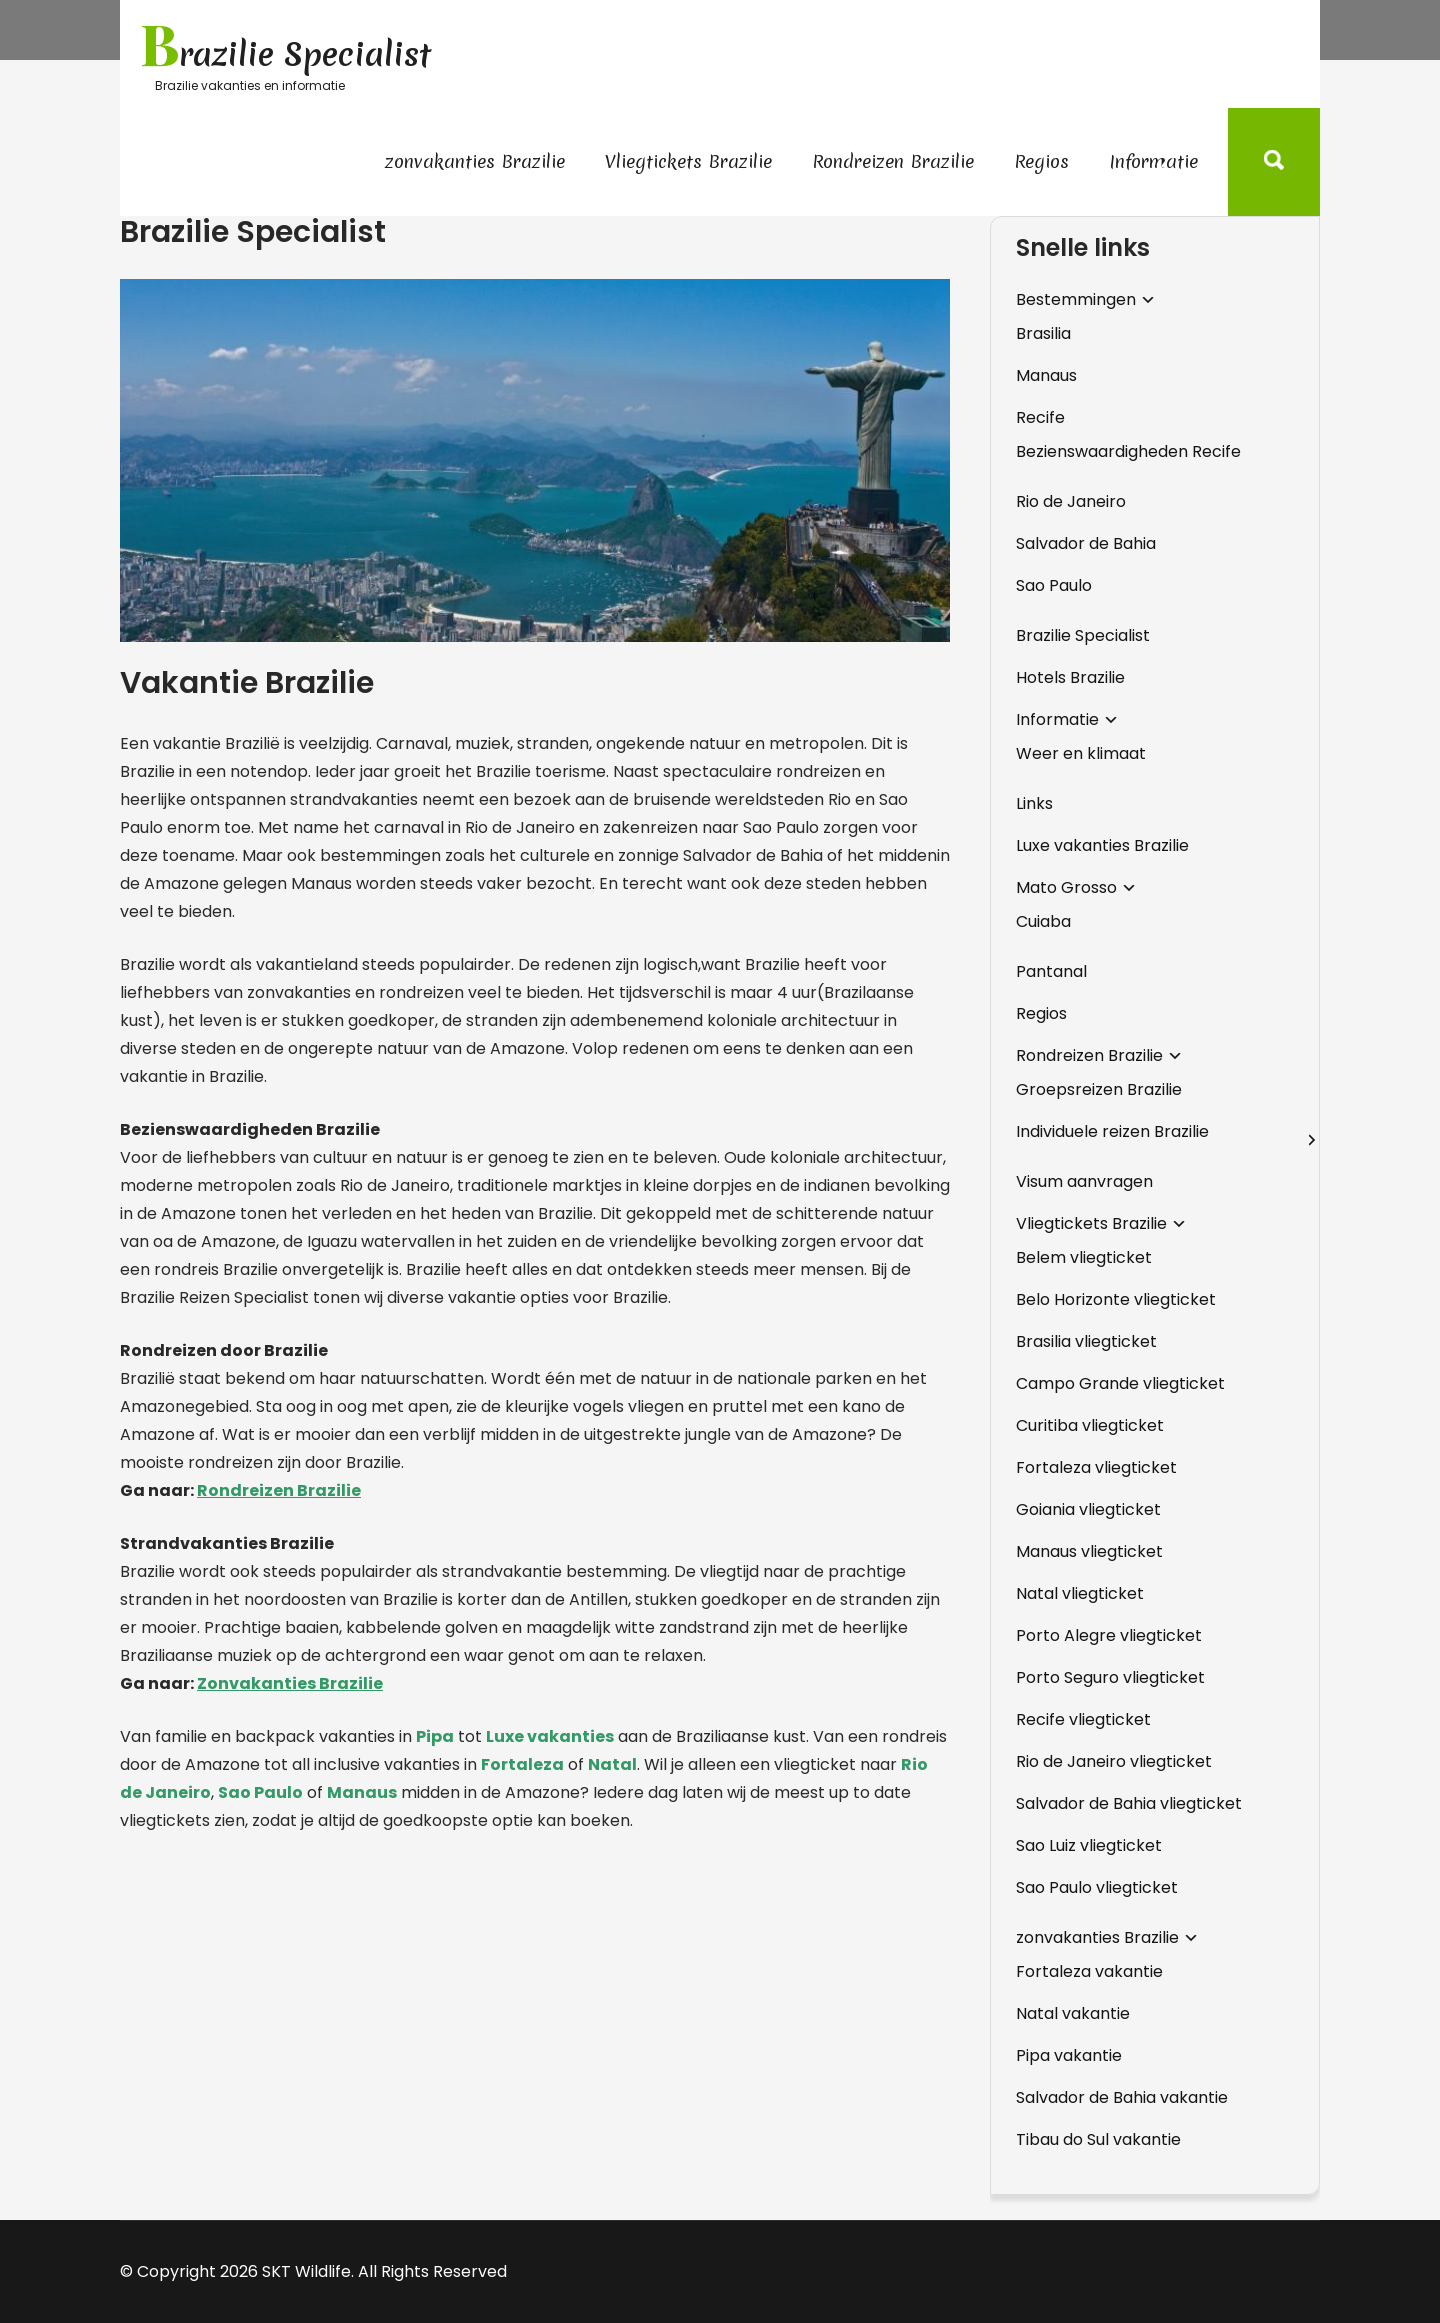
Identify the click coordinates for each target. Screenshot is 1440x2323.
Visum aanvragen (1084, 1181)
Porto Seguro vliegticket (1110, 1677)
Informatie (1153, 161)
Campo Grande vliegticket (1120, 1383)
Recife (1040, 417)
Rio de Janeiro (1071, 501)
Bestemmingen (1076, 299)
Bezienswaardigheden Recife (1128, 451)
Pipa (435, 1736)
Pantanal (1051, 971)
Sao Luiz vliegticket (1089, 1845)
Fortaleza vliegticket (1096, 1467)
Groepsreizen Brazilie (1099, 1089)
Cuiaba (1043, 921)
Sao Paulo (260, 1792)
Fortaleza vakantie (1089, 1971)
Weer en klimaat (1081, 753)
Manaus (362, 1792)
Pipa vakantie (1069, 2055)
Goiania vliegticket (1088, 1509)
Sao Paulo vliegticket (1097, 1887)
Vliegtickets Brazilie (688, 161)
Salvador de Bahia (1086, 543)
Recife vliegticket (1083, 1719)
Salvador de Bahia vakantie (1122, 2097)
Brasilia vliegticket (1086, 1341)
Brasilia (1043, 333)
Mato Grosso (1066, 887)
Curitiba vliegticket (1090, 1425)
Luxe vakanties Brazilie (1102, 845)
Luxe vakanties (550, 1736)
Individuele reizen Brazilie (1112, 1131)
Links (1034, 803)
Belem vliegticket (1084, 1257)
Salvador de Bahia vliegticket (1129, 1803)
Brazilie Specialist (1083, 635)
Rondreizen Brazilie (893, 161)
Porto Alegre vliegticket (1109, 1635)
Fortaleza (522, 1764)
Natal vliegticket (1080, 1593)
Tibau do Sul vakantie (1098, 2139)
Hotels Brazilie (1070, 677)
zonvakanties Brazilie (475, 161)
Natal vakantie (1073, 2013)
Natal (612, 1764)
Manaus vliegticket (1089, 1551)
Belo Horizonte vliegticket (1116, 1299)
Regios (1041, 161)
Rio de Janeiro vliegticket (1114, 1761)
